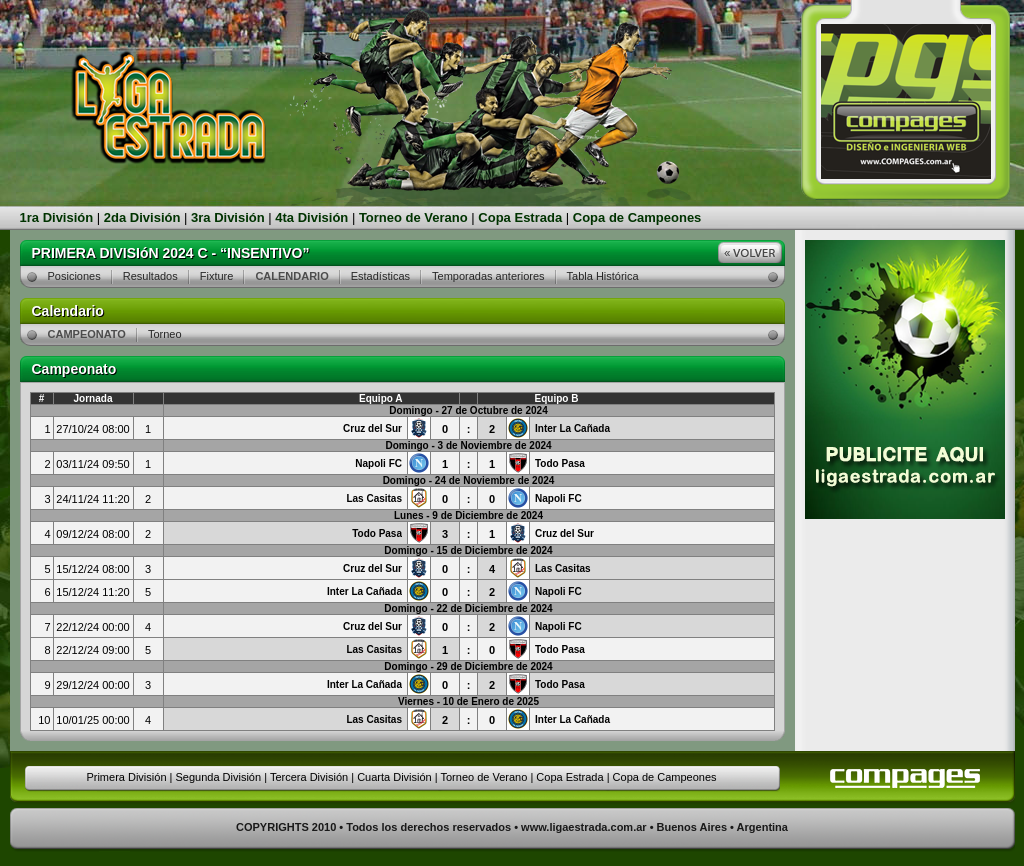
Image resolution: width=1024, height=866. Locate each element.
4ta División (311, 217)
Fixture (217, 276)
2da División (142, 217)
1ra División (57, 217)
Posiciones (74, 276)
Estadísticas (380, 276)
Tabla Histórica (603, 276)
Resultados (150, 276)
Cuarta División (394, 777)
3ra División (228, 217)
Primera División (126, 777)
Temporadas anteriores (488, 276)
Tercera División (309, 777)
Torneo (165, 334)
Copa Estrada (520, 217)
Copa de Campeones (637, 217)
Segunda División (218, 777)
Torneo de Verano (413, 217)
